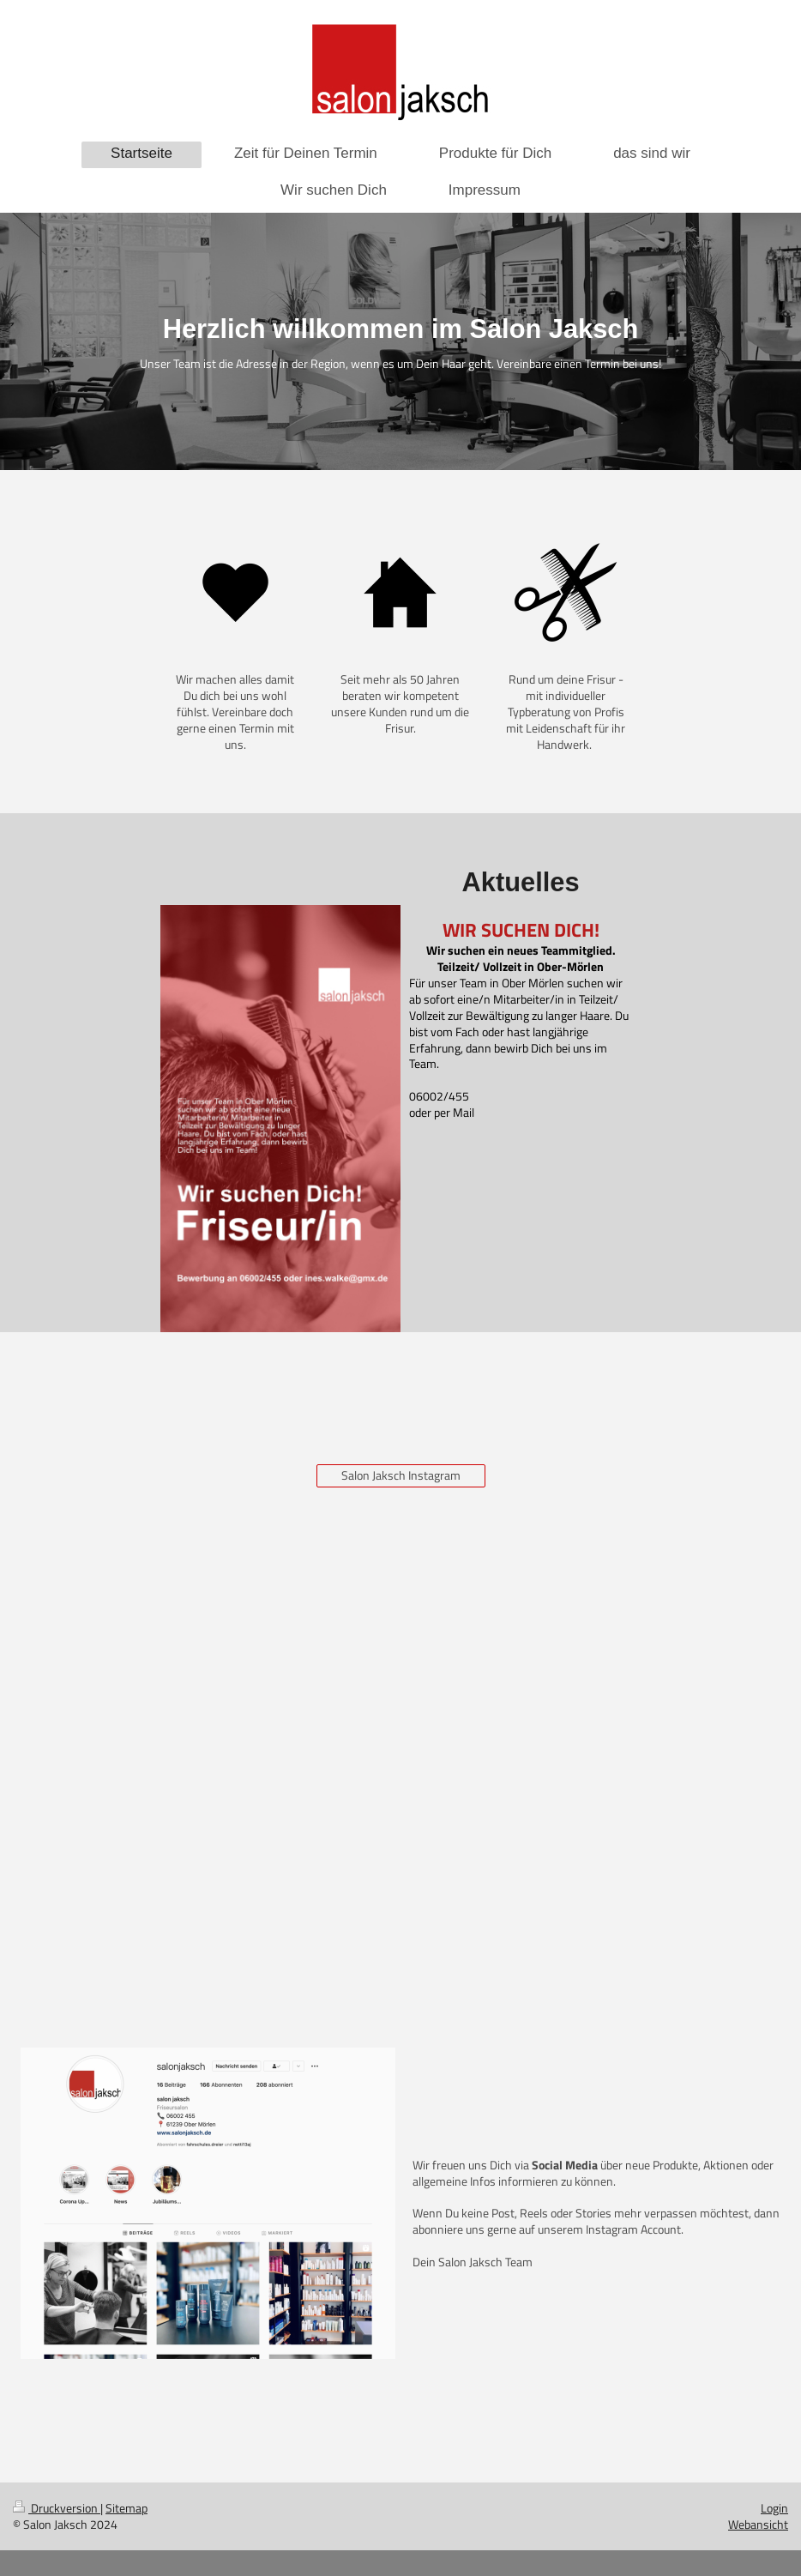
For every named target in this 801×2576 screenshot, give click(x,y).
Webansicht (758, 2524)
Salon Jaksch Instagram (401, 1475)
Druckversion (56, 2508)
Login (774, 2508)
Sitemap (126, 2508)
